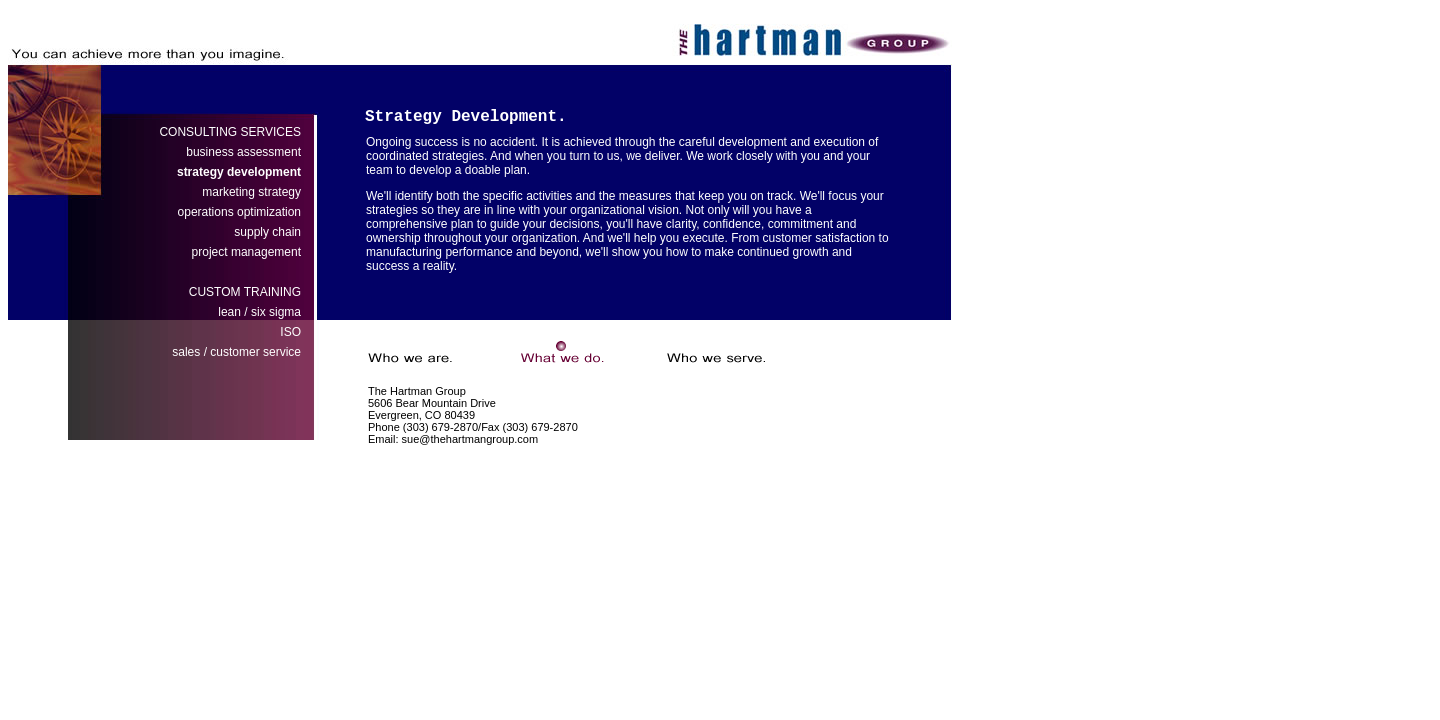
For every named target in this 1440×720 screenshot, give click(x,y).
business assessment (243, 152)
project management (246, 252)
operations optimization (239, 212)
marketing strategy (251, 192)
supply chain (267, 232)
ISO (290, 332)
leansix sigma (259, 312)
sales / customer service (236, 352)
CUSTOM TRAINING (245, 292)
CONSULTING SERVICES (230, 132)
